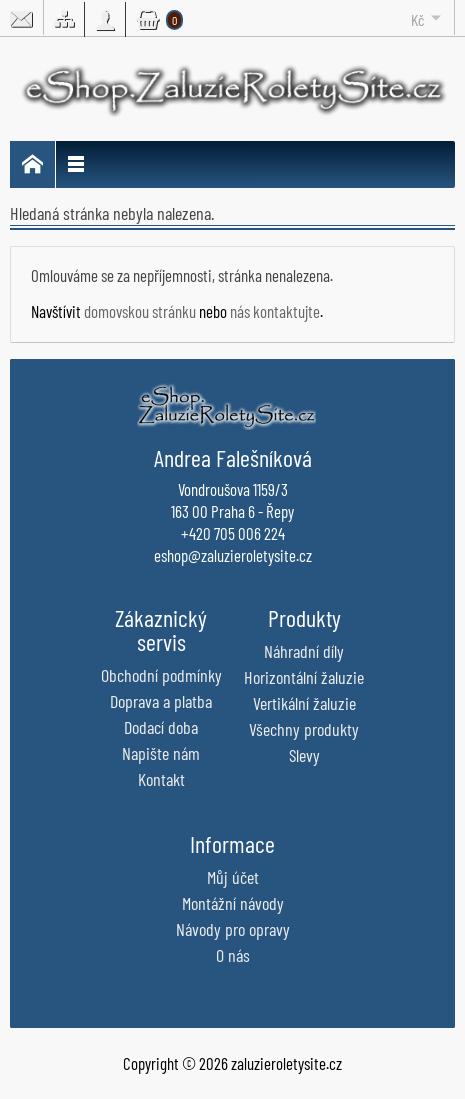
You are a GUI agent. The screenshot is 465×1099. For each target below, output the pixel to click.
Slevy (304, 755)
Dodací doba (161, 727)
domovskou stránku (140, 311)
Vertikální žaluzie (304, 703)
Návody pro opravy (233, 929)
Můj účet (233, 877)
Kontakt (161, 779)
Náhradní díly (304, 651)
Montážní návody (233, 903)
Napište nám (161, 753)
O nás (233, 955)
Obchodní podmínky (161, 675)
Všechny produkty (304, 729)
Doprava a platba (161, 701)
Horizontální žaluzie (304, 677)
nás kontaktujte (275, 311)
